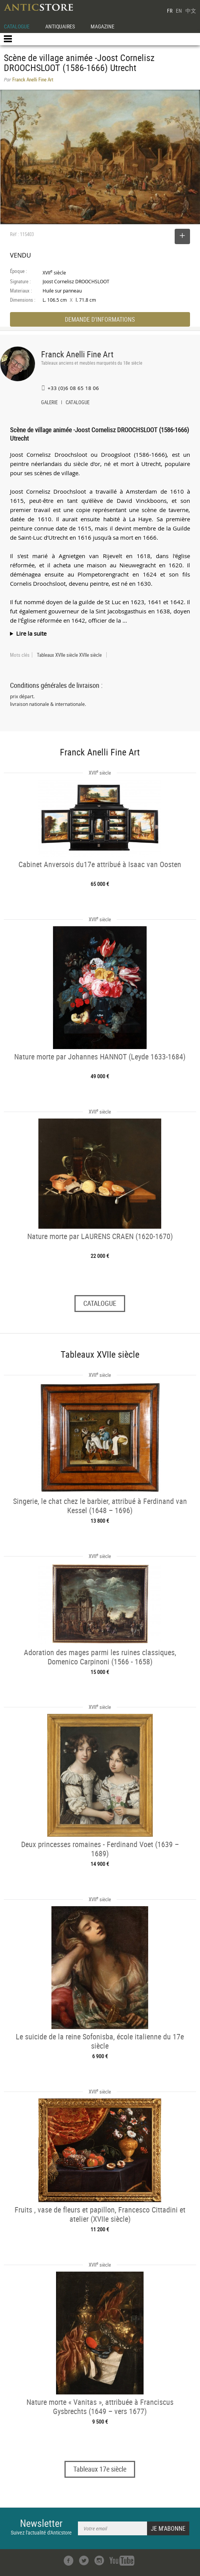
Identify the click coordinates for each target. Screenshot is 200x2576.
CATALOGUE (17, 26)
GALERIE (49, 403)
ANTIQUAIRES (60, 26)
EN (179, 10)
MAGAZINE (102, 26)
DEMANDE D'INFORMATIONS (100, 319)
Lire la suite (31, 633)
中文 (190, 10)
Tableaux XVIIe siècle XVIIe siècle (69, 655)
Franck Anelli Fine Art (77, 354)
